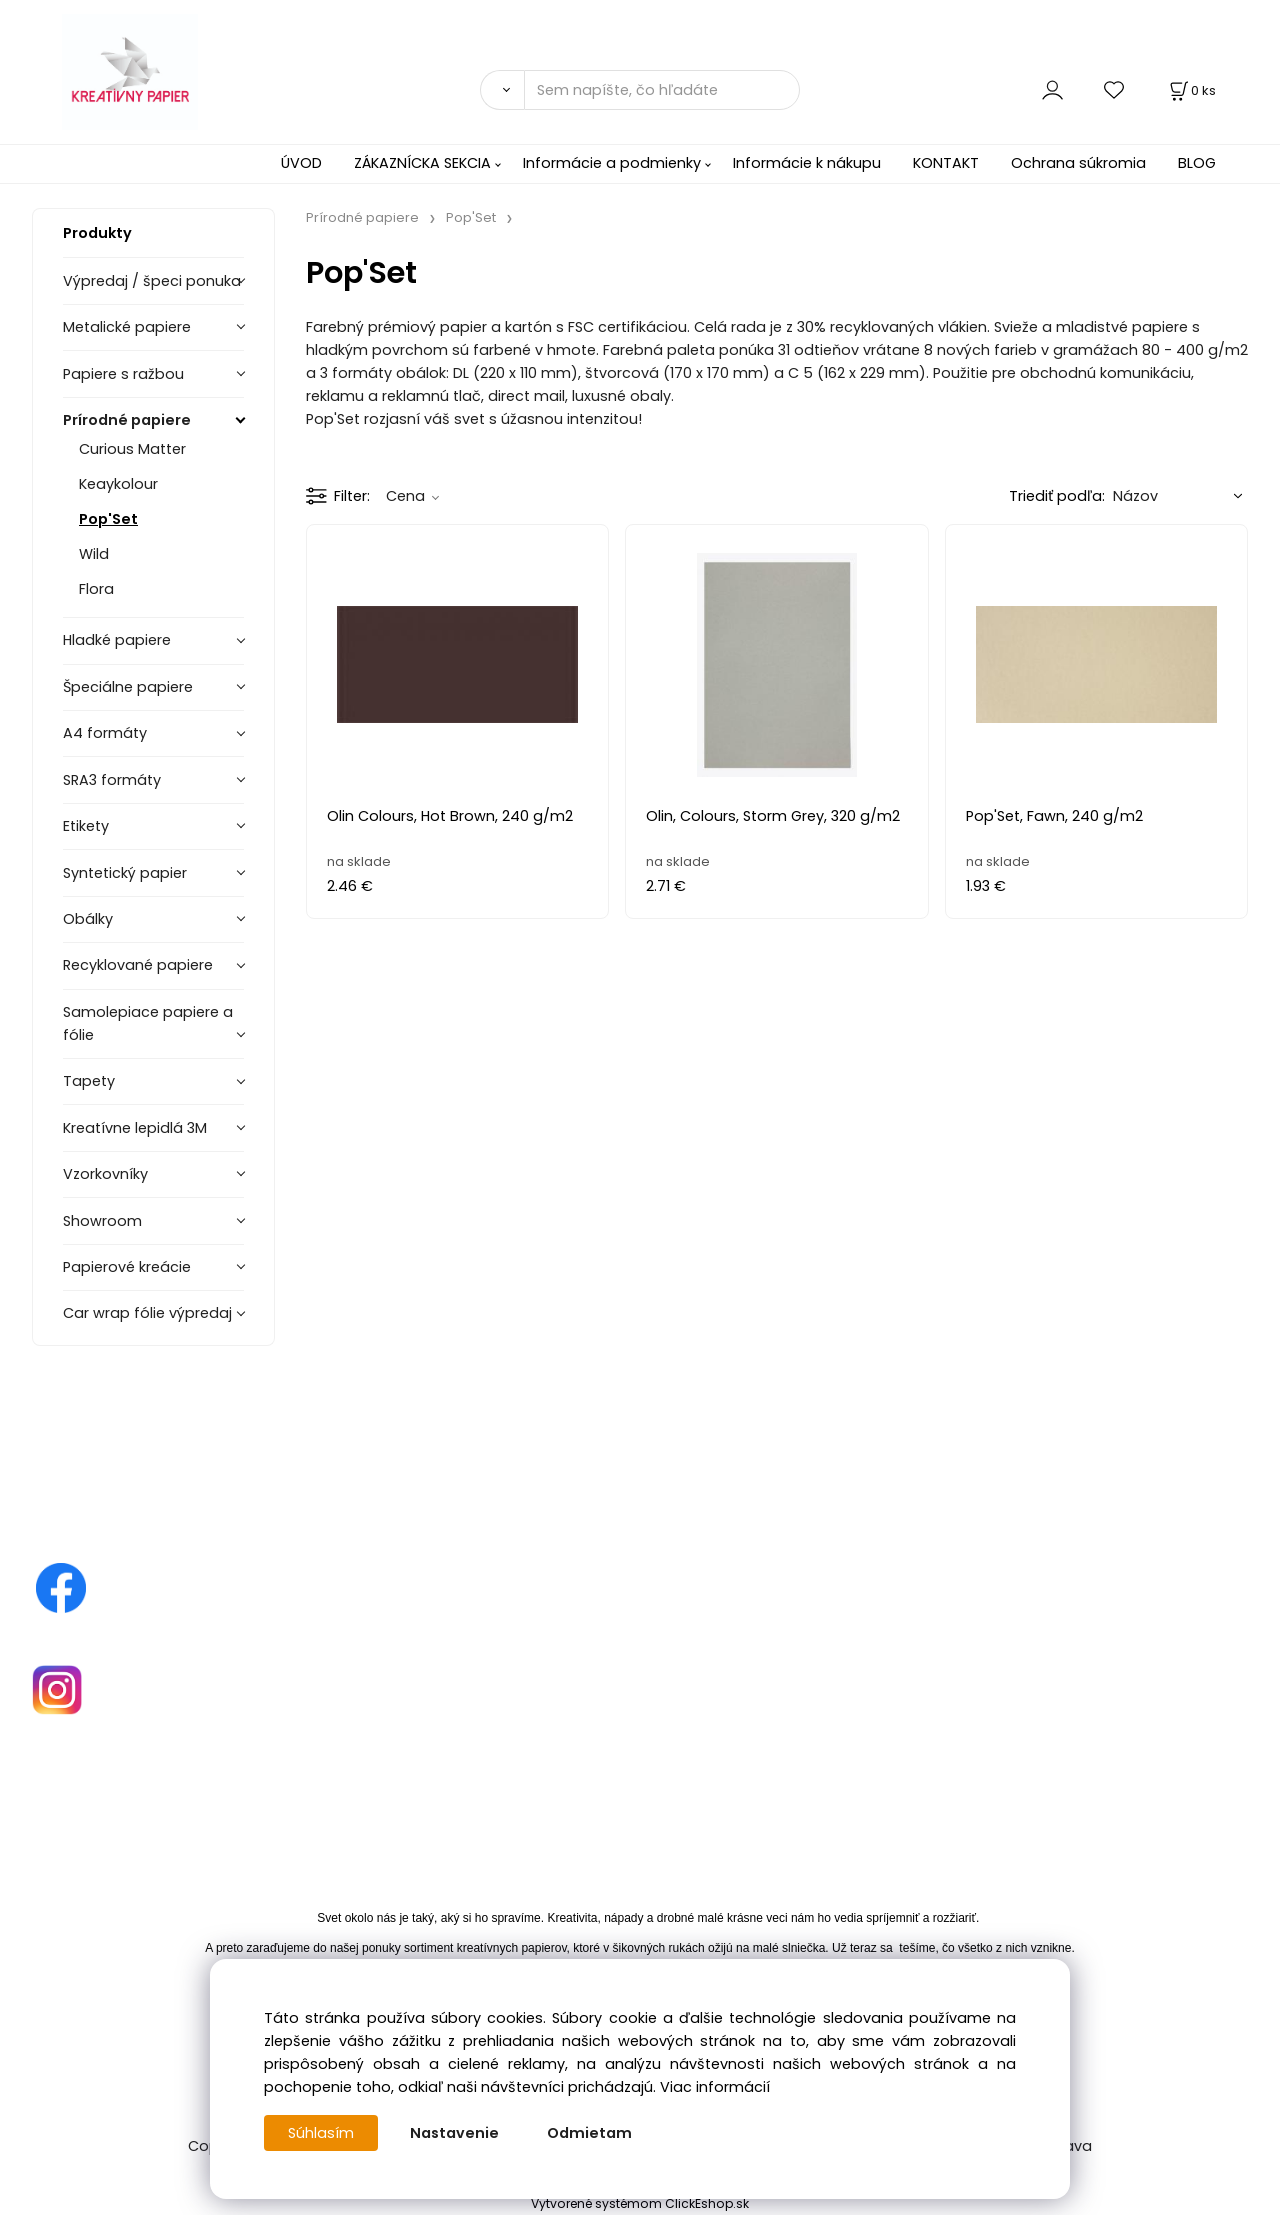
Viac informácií (715, 2087)
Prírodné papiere (127, 420)
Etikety (86, 826)
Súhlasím (321, 2133)
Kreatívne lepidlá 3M (135, 1128)
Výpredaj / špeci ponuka (152, 281)
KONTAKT (946, 163)
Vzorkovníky (105, 1174)
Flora (96, 589)
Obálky (88, 919)
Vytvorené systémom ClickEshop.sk (640, 2203)
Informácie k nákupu (807, 163)
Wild (94, 554)
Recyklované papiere (138, 965)
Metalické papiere (127, 327)
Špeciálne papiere (128, 687)
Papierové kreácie (127, 1267)
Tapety (89, 1081)
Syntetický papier (125, 873)
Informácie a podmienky (612, 163)
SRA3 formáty (112, 780)
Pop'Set (108, 519)
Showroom (102, 1221)
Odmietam (589, 2133)
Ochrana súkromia (1078, 163)
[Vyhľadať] (502, 90)
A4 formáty (105, 733)
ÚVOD (301, 163)
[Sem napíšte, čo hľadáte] (662, 90)
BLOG (1197, 163)
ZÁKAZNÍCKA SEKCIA (422, 163)
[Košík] (1191, 90)
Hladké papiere (117, 640)
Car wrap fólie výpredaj (147, 1313)
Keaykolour (118, 484)
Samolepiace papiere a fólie (148, 1023)
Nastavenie (454, 2133)
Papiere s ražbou (123, 374)
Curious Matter (132, 449)
